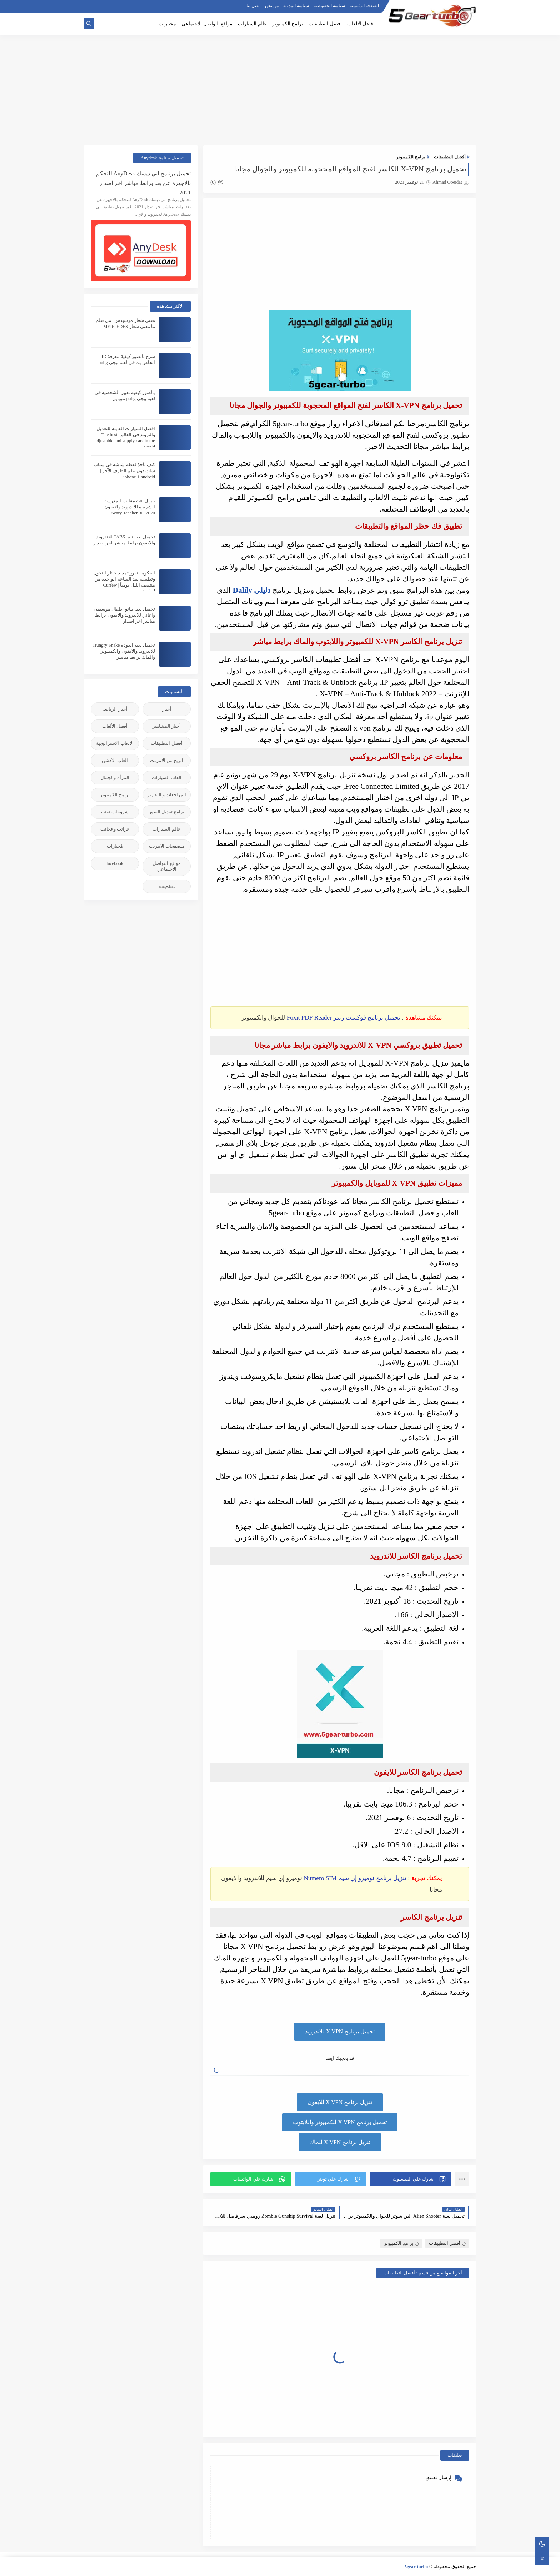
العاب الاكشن (115, 760)
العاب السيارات (166, 777)
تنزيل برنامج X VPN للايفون (340, 2102)
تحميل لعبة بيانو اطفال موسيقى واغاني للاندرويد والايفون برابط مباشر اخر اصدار (124, 615)
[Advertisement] (280, 90)
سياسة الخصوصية (329, 5)
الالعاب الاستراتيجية (114, 743)
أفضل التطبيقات (449, 156)
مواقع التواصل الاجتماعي (206, 23)
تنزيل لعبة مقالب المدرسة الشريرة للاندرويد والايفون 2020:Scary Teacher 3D (129, 506)
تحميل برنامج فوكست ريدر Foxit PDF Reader (343, 1017)
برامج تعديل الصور (167, 811)
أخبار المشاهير (166, 726)
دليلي (261, 590)
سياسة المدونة (296, 5)
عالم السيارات (252, 23)
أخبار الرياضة (114, 709)
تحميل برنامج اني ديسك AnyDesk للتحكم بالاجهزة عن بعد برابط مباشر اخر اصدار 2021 (143, 182)
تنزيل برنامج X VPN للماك (339, 2142)
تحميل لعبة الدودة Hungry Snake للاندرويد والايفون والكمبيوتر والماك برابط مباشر (124, 651)
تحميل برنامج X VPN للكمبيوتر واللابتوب (339, 2122)
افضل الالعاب (361, 23)
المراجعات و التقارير (166, 794)
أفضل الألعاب (115, 726)
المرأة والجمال (114, 777)
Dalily (242, 590)
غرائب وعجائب (114, 829)
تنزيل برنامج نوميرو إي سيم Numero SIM (355, 1878)
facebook (115, 863)
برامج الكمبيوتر (288, 23)
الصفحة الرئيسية (364, 5)
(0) (216, 182)
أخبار (166, 709)
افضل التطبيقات (325, 23)
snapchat (167, 886)
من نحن (272, 5)
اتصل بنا (253, 5)
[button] (410, 2179)
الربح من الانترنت (167, 760)
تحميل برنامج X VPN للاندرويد (340, 2031)
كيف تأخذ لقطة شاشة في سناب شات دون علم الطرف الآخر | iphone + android (124, 470)
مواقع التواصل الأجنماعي (166, 866)
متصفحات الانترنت (166, 846)
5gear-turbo (416, 2566)
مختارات (167, 23)
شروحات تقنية (115, 811)
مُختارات (115, 846)
